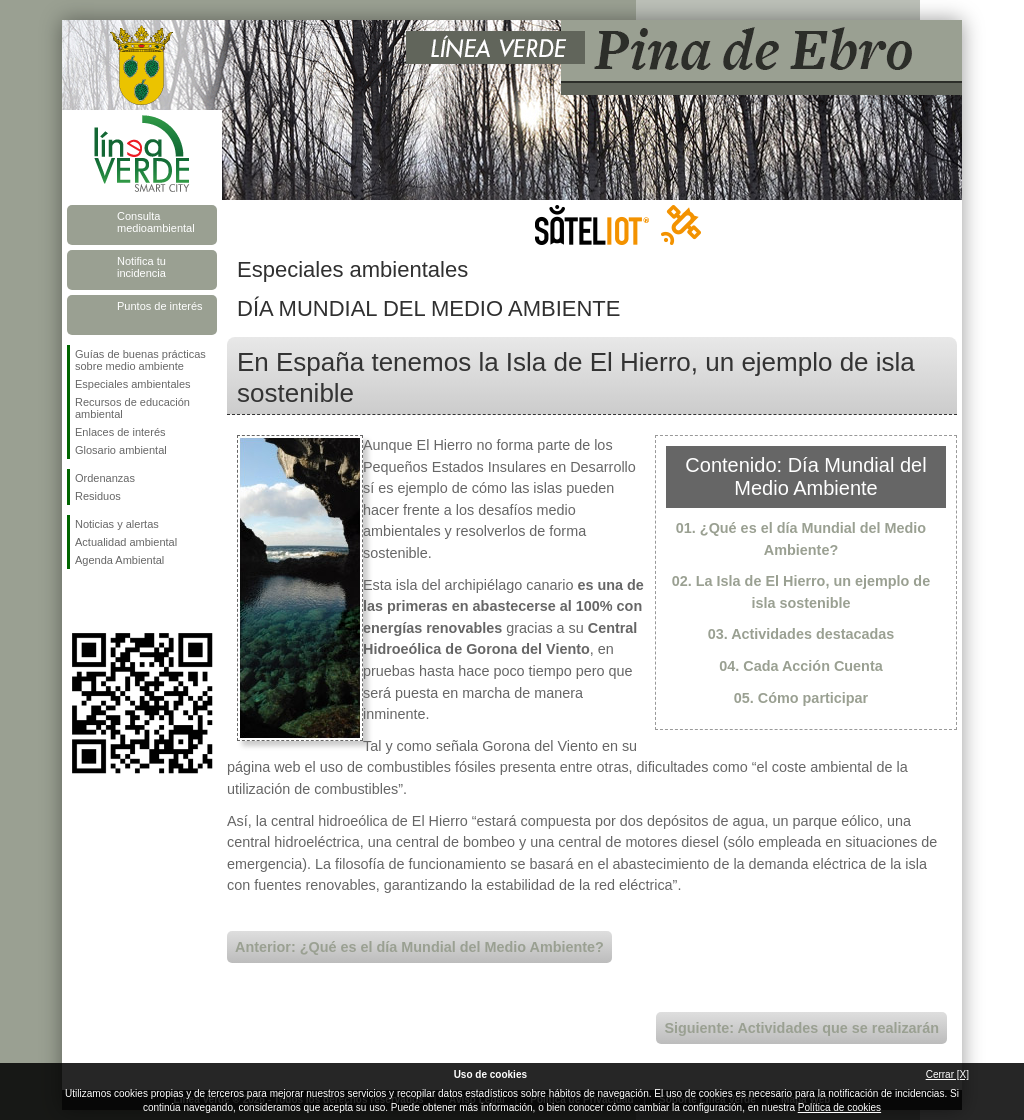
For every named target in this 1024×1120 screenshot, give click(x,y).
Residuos (98, 496)
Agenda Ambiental (119, 560)
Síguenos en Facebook (79, 601)
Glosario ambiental (121, 450)
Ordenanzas (105, 478)
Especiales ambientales (133, 384)
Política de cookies (839, 1107)
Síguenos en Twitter (112, 601)
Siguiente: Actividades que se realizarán (801, 1028)
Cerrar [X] (947, 1074)
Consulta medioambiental (156, 222)
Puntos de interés (160, 306)
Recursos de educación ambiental (132, 408)
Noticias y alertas (117, 524)
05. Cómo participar (801, 698)
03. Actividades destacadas (801, 634)
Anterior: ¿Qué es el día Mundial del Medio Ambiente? (419, 947)
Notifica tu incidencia (141, 267)
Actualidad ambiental (126, 542)
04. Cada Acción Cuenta (800, 666)
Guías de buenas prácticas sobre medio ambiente (140, 360)
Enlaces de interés (120, 432)
